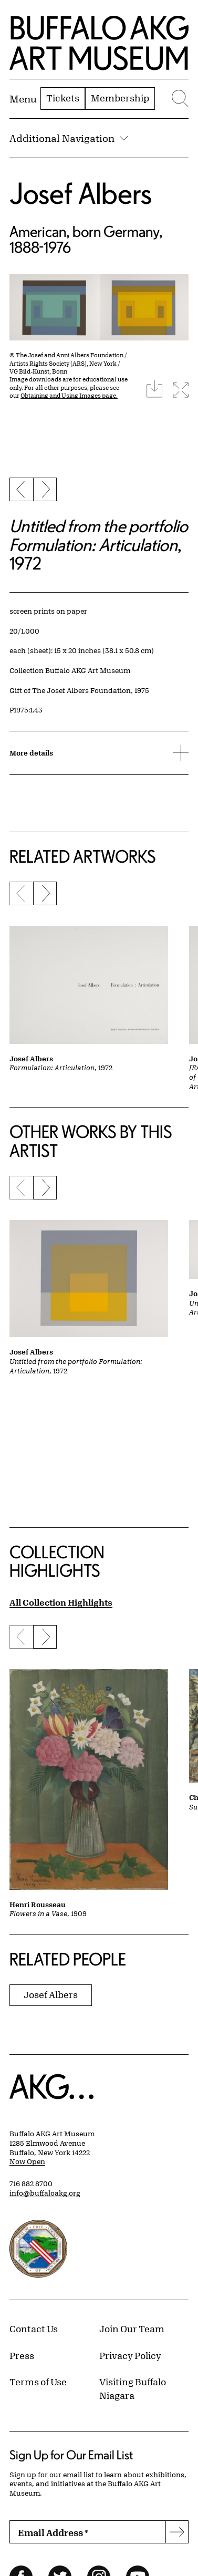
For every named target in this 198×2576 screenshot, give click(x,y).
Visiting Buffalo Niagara (132, 2388)
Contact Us (33, 2328)
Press (21, 2355)
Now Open (27, 2161)
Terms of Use (38, 2381)
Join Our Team (131, 2328)
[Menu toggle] (23, 98)
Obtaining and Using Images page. (69, 395)
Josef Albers (80, 193)
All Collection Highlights (60, 1602)
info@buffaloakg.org (44, 2193)
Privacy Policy (130, 2355)
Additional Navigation (68, 138)
